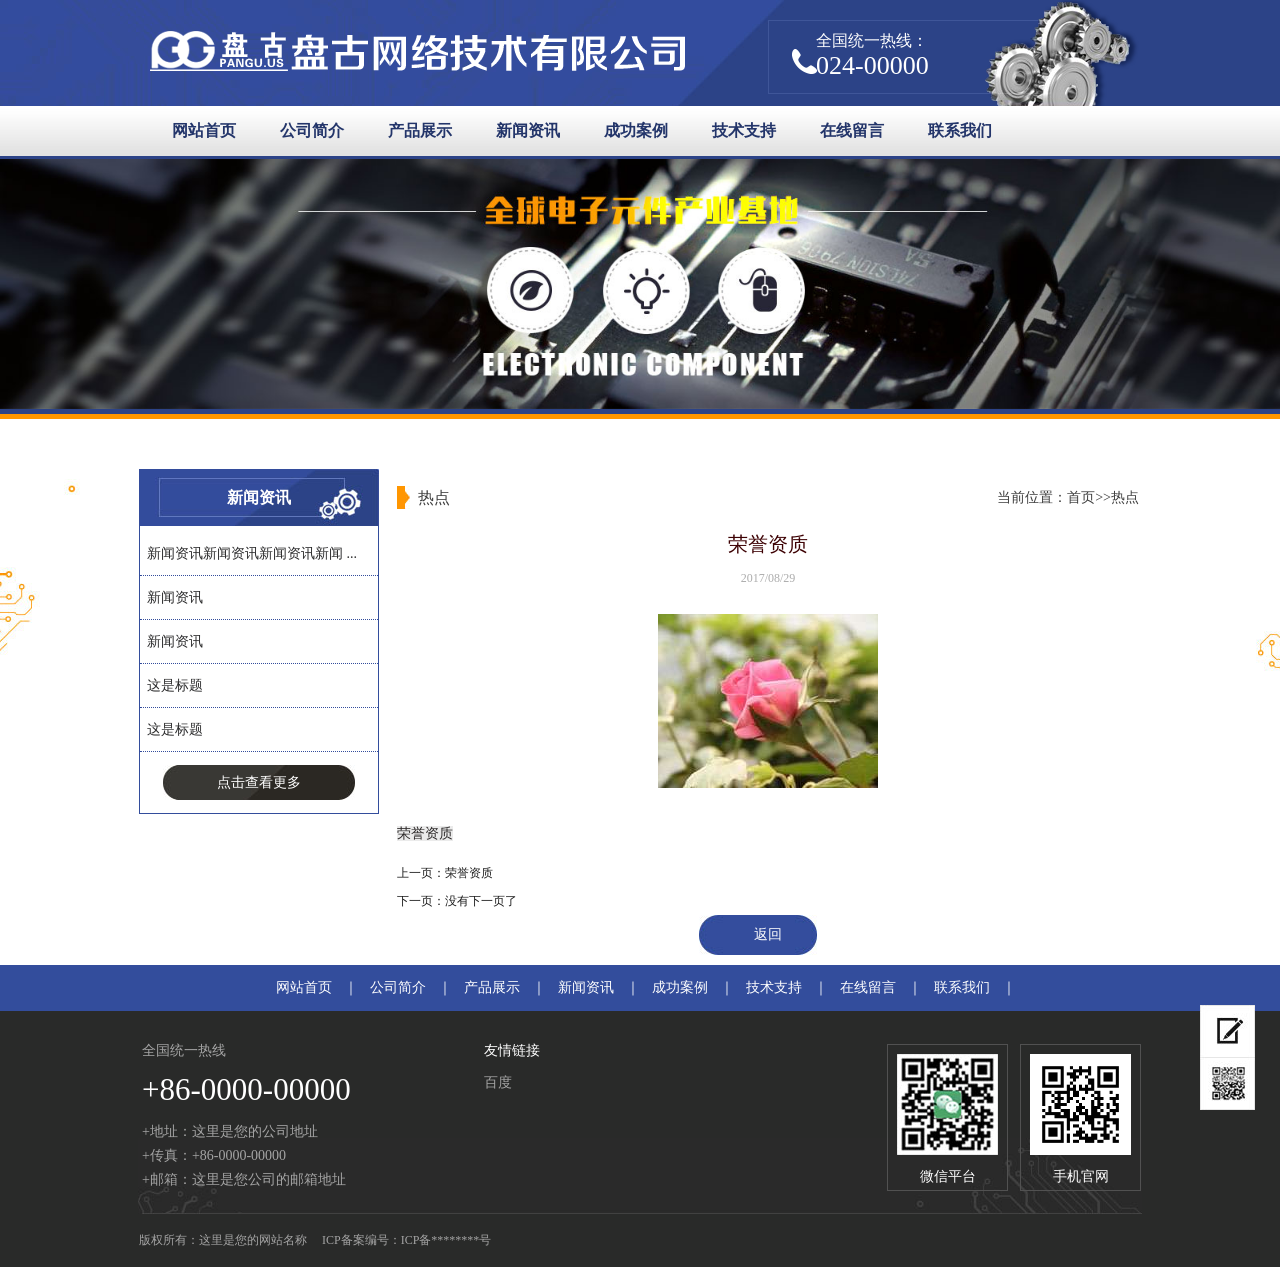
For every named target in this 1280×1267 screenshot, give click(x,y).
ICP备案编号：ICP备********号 (406, 1240)
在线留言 (852, 130)
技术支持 (744, 130)
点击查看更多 (259, 782)
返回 (768, 934)
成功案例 (636, 130)
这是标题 (175, 685)
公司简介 (312, 130)
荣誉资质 (469, 873)
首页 (1081, 497)
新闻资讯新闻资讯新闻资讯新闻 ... (252, 553)
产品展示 (420, 130)
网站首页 (204, 130)
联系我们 (960, 130)
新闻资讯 (528, 130)
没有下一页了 (481, 901)
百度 (498, 1082)
